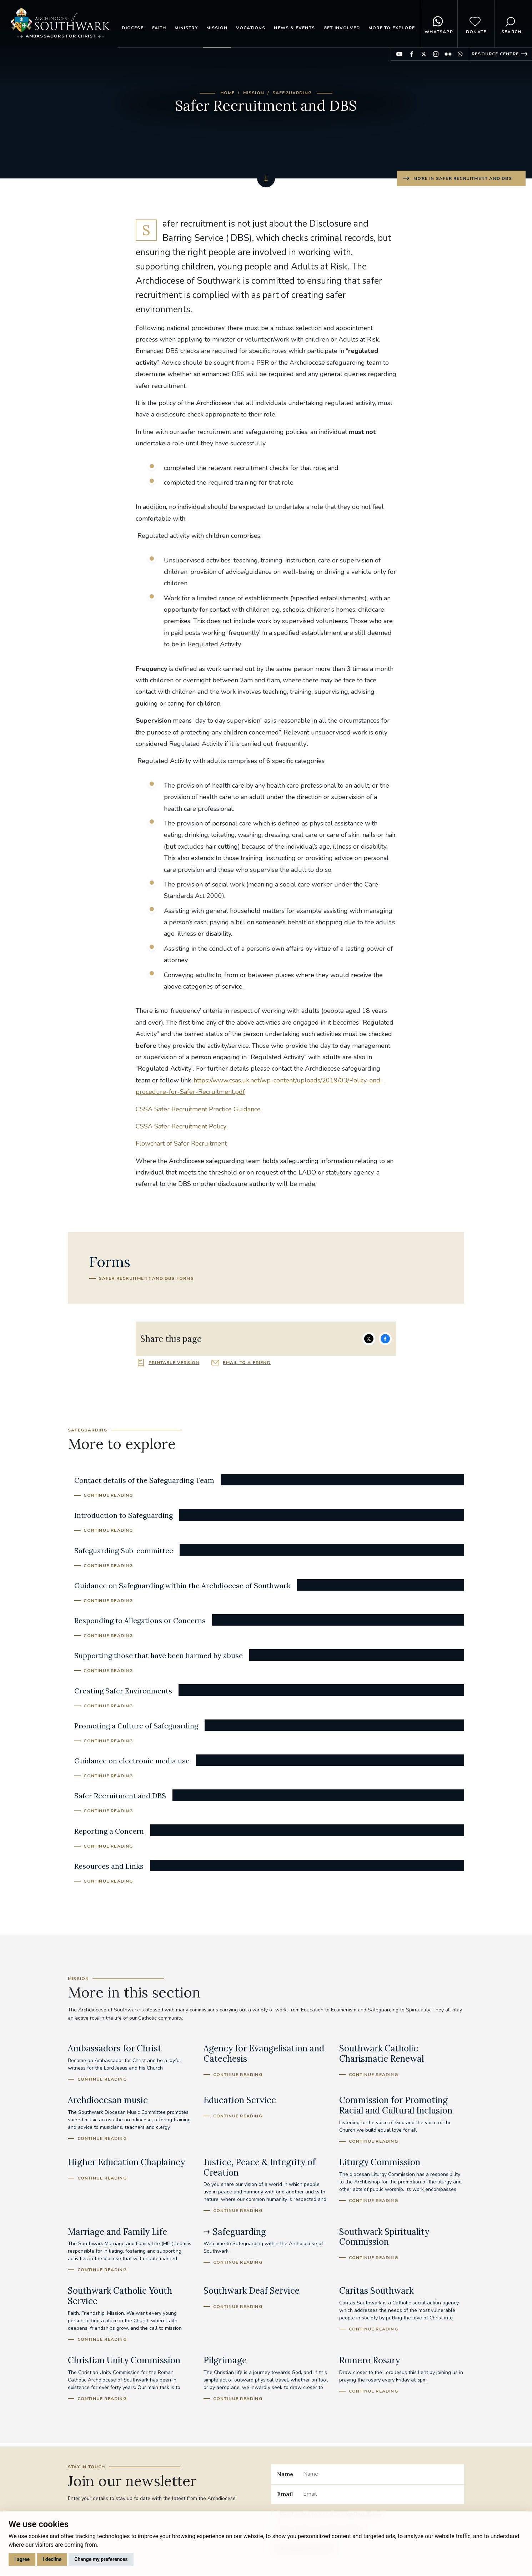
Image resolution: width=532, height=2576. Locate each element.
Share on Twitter (368, 1338)
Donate (476, 24)
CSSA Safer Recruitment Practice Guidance (198, 1109)
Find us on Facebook (411, 54)
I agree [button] (22, 2559)
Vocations (251, 28)
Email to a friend (246, 1362)
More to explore (391, 28)
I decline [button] (51, 2559)
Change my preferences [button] (100, 2559)
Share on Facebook (385, 1338)
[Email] (380, 2494)
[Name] (380, 2474)
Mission (216, 28)
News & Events (294, 28)
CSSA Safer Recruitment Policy (181, 1126)
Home (227, 93)
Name (285, 2473)
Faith (159, 28)
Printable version (174, 1362)
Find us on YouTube (399, 54)
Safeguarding (292, 93)
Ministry (186, 28)
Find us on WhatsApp (460, 54)
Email (285, 2493)
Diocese (132, 28)
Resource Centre (495, 54)
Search (511, 24)
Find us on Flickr (447, 54)
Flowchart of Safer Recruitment (181, 1143)
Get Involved (341, 28)
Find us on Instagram (435, 54)
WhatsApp (439, 24)
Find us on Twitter (423, 54)
